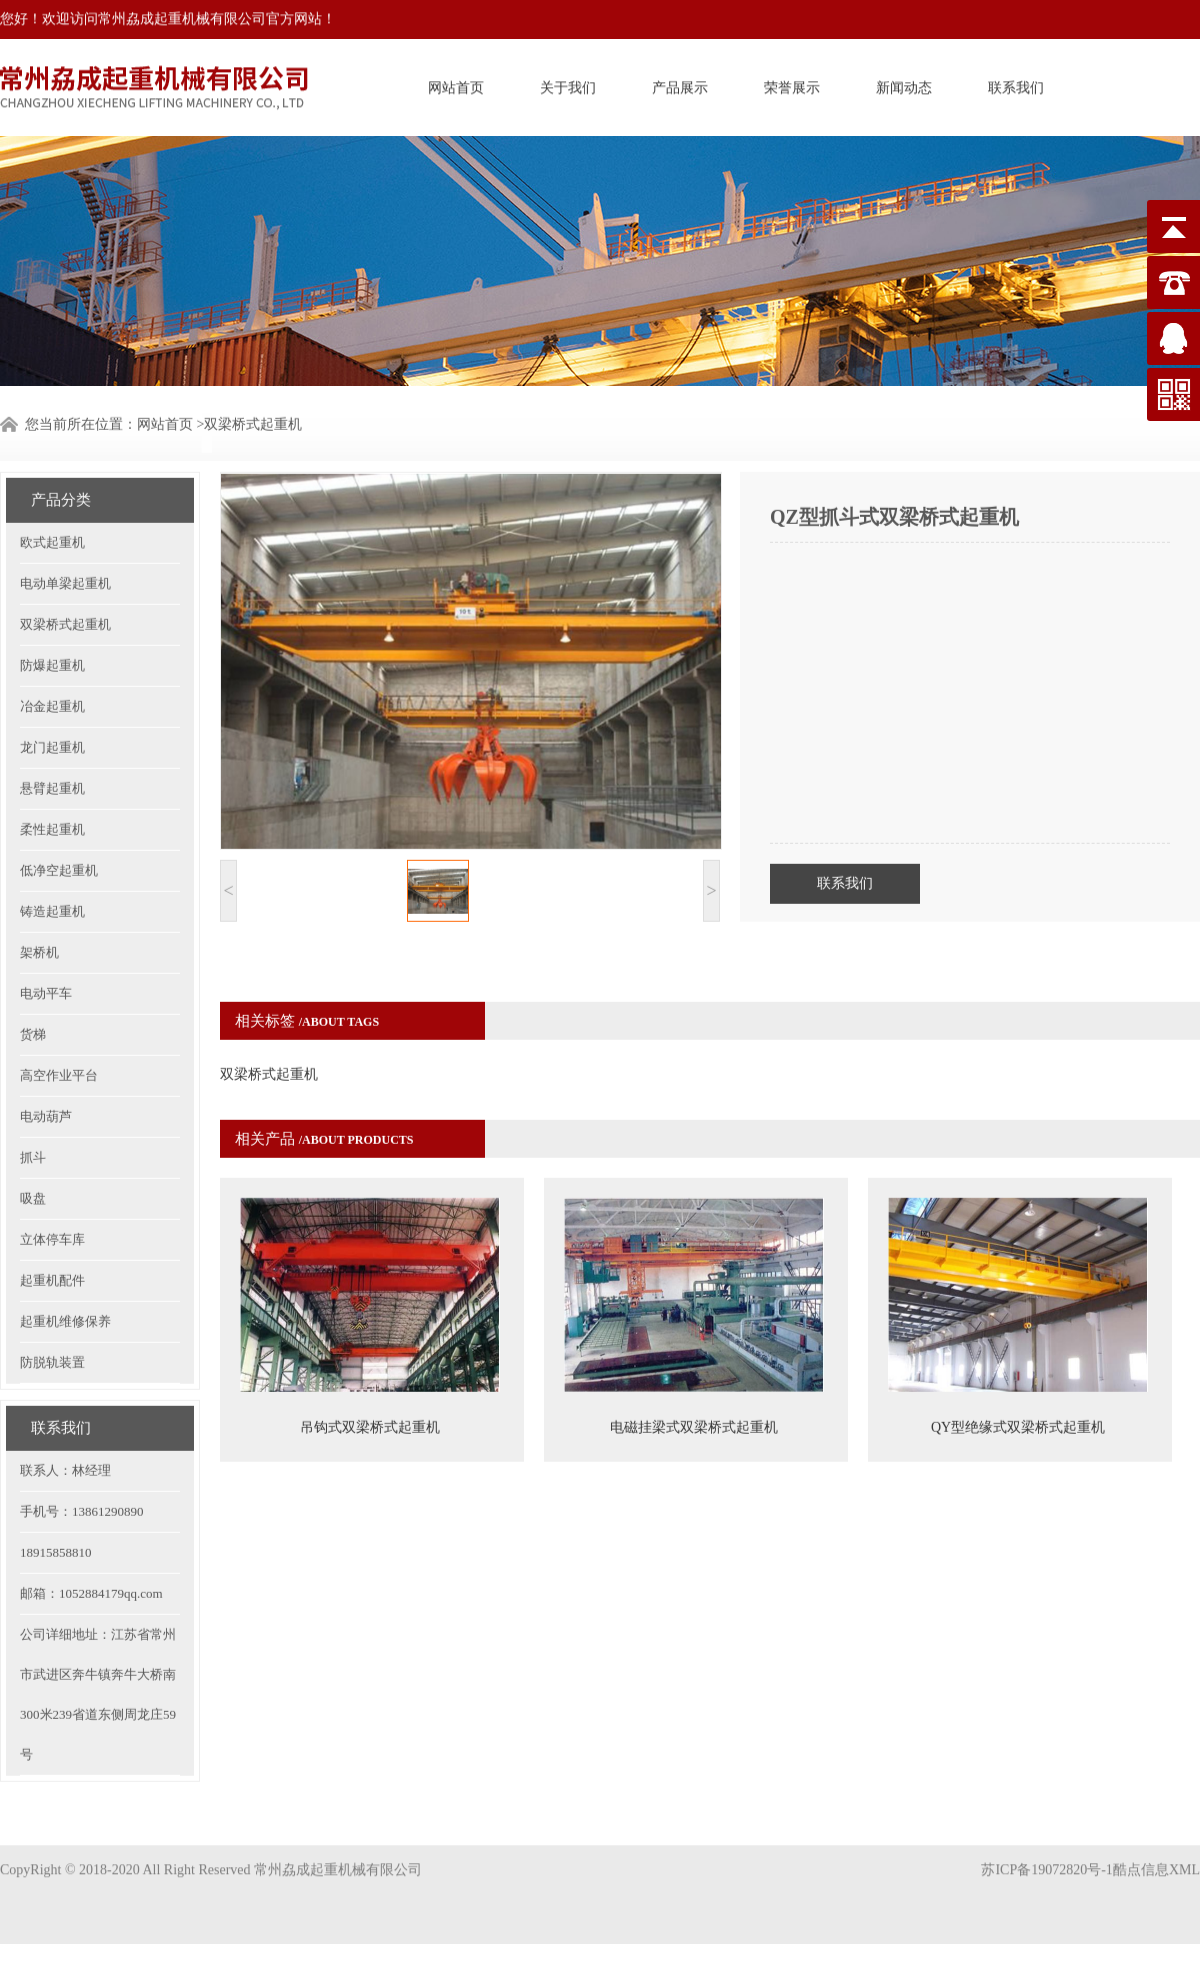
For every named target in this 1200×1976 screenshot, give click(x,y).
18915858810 (56, 1504)
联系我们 (1016, 84)
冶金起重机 (52, 658)
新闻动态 (904, 84)
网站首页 (456, 84)
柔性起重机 (52, 781)
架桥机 (39, 904)
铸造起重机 (52, 863)
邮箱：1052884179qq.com (91, 1545)
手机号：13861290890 (82, 1463)
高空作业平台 (59, 1027)
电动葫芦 (46, 1068)
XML (1184, 1849)
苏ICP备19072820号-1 (1046, 1849)
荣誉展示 (792, 84)
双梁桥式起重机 (65, 576)
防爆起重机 (52, 617)
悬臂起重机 (52, 740)
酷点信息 (1141, 1849)
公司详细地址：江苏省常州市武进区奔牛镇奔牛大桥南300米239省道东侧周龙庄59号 (98, 1646)
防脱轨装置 (52, 1314)
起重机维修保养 (65, 1273)
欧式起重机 (52, 494)
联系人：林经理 (65, 1422)
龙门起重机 (52, 699)
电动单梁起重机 (65, 535)
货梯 (33, 986)
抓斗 (33, 1109)
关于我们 (568, 84)
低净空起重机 (59, 822)
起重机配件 (52, 1232)
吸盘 (33, 1150)
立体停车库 (52, 1191)
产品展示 (680, 84)
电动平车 (46, 945)
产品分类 (61, 452)
